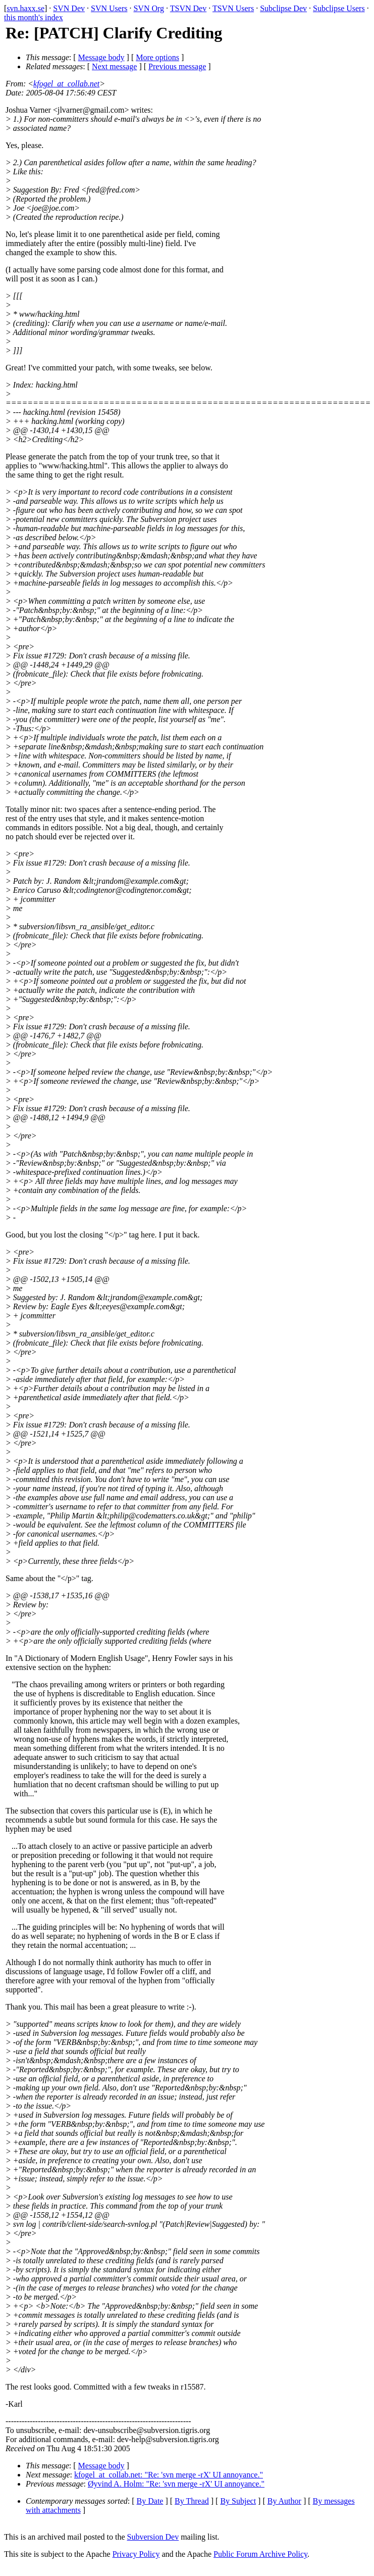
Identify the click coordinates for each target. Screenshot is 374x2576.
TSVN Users (233, 8)
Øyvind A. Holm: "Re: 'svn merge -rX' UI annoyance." (176, 2483)
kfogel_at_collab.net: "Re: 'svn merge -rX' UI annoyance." (168, 2474)
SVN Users (109, 8)
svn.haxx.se (25, 8)
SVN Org (148, 8)
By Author (284, 2501)
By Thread (192, 2501)
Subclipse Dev (283, 8)
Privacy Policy (136, 2554)
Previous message (177, 66)
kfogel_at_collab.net (66, 83)
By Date (150, 2501)
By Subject (238, 2501)
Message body (101, 57)
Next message (114, 66)
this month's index (33, 17)
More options (157, 57)
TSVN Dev (188, 8)
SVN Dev (69, 8)
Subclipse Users (339, 8)
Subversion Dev (153, 2537)
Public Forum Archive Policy (260, 2554)
